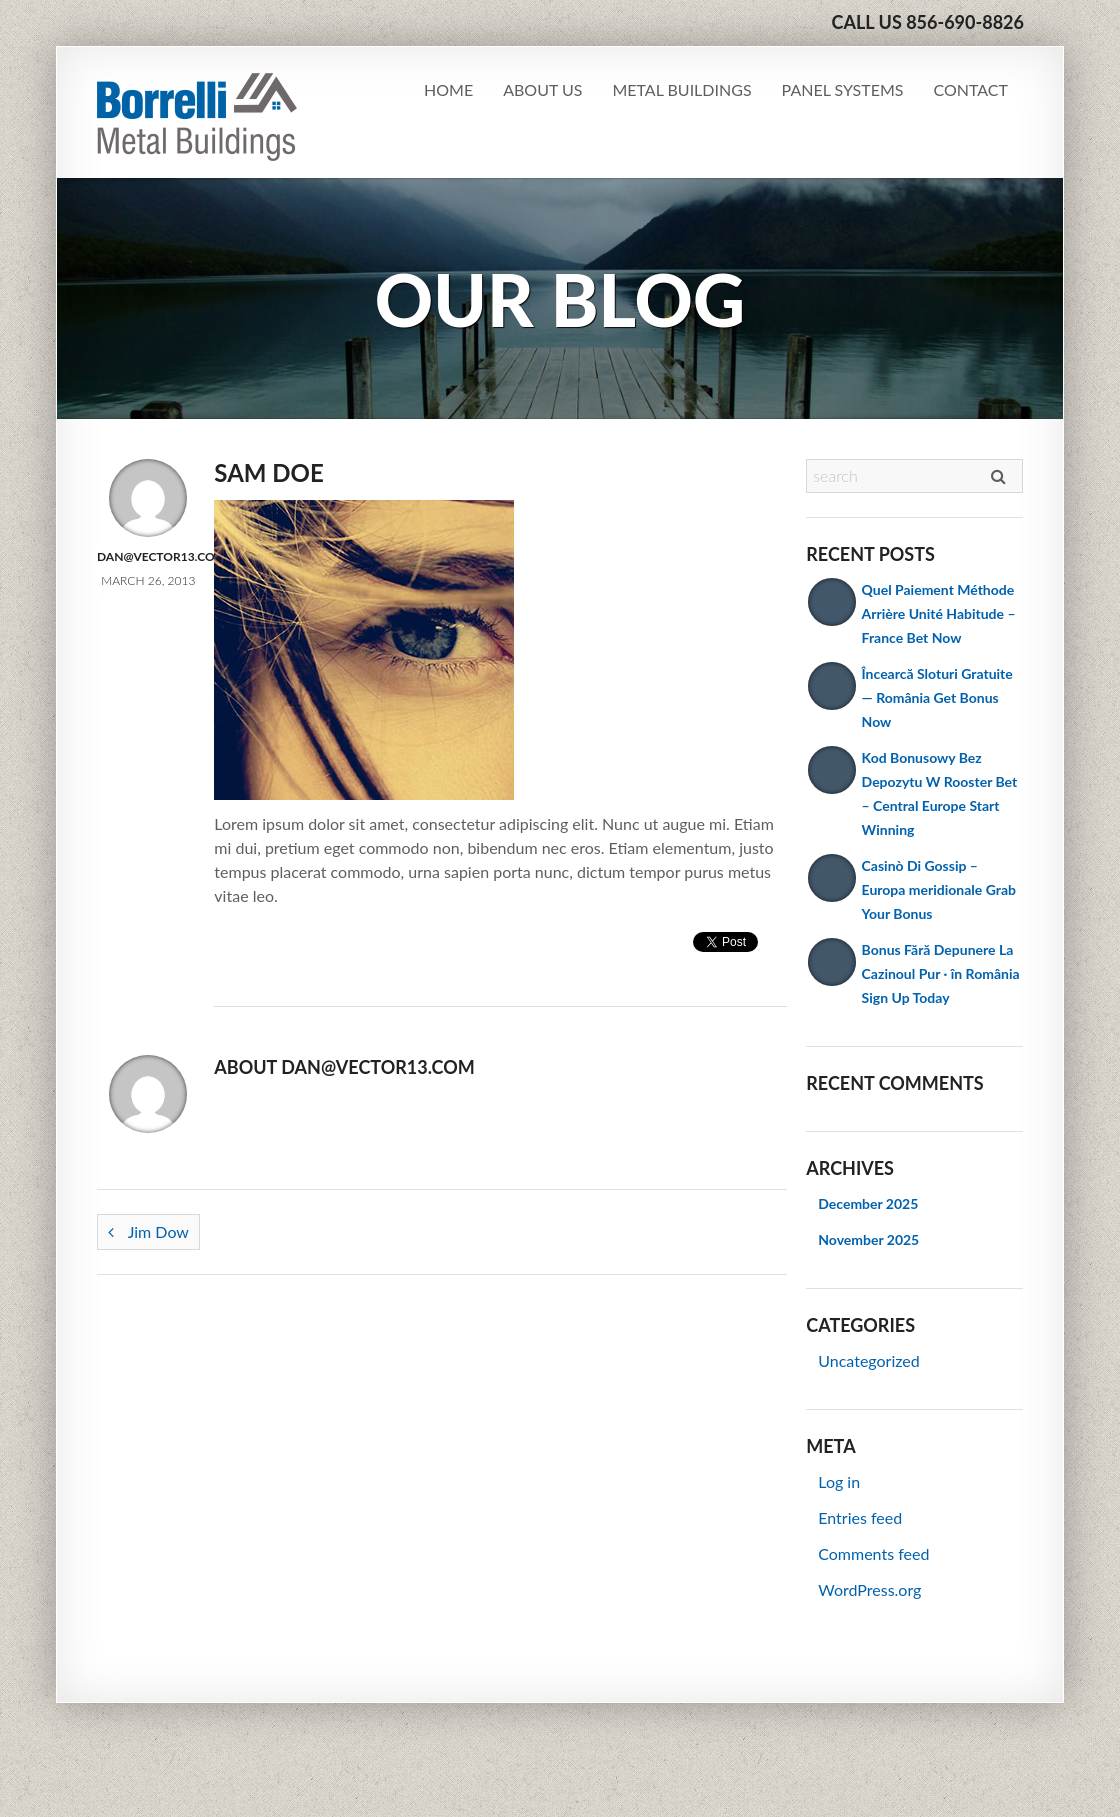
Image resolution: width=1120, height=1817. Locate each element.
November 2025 (868, 1239)
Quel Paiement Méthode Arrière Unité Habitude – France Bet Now (939, 613)
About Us (542, 89)
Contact (971, 89)
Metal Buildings (681, 89)
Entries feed (860, 1517)
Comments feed (873, 1553)
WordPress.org (869, 1589)
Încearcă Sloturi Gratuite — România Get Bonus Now (937, 697)
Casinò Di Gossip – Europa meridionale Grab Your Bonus (939, 889)
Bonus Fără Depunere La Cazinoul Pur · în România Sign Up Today (941, 973)
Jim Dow (148, 1231)
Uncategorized (869, 1360)
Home (448, 89)
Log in (839, 1481)
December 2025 (868, 1203)
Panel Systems (843, 89)
